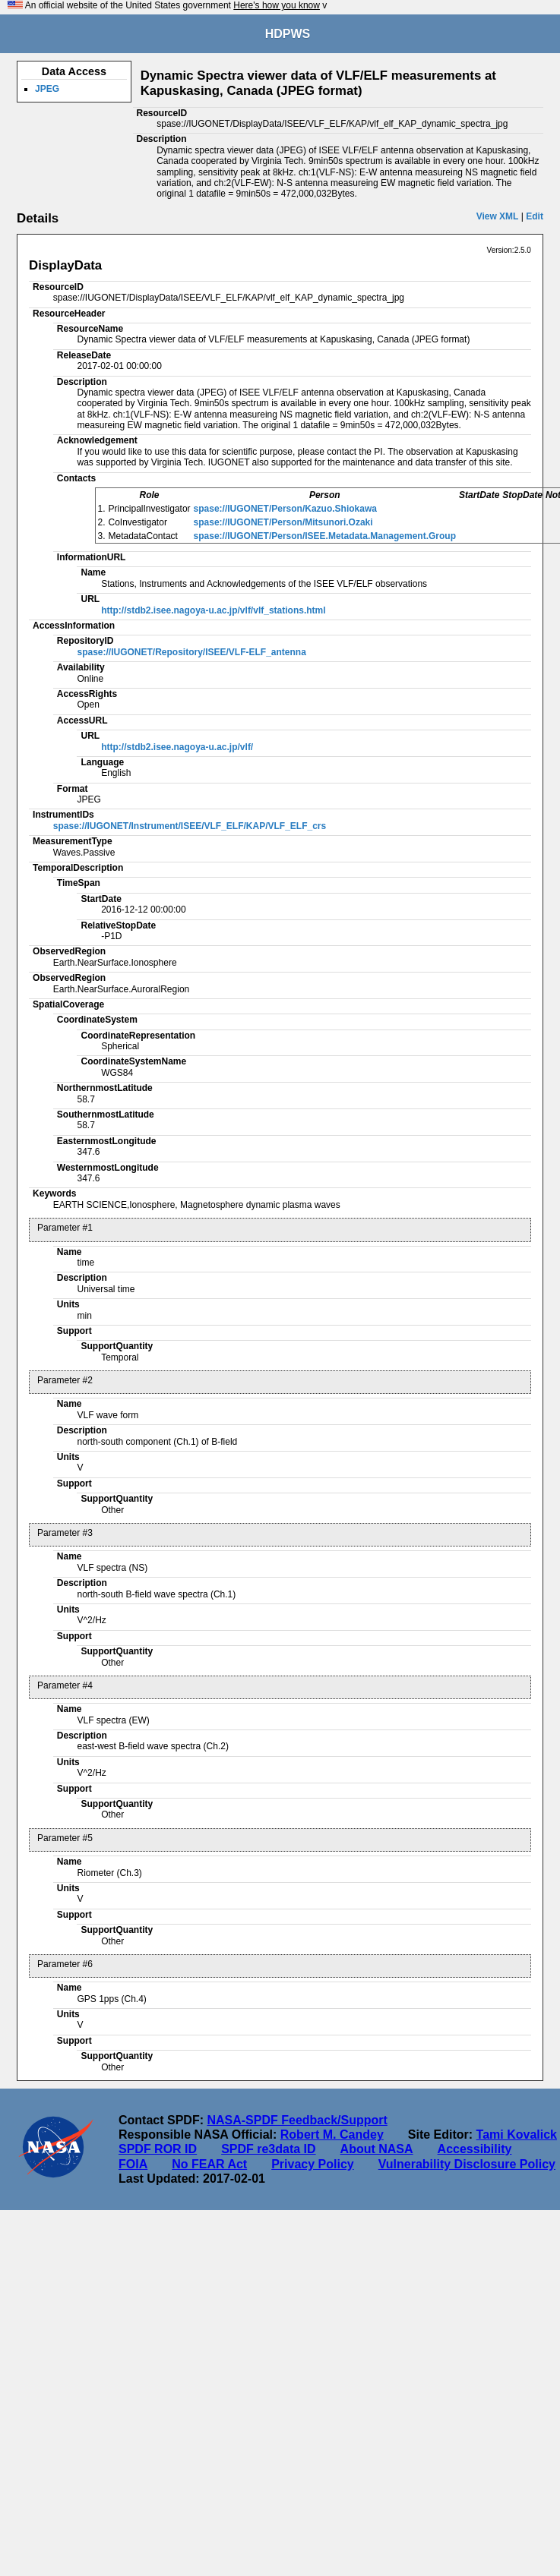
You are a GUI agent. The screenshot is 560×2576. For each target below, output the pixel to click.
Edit (534, 216)
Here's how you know (276, 5)
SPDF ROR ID (158, 2148)
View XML (497, 216)
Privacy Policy (312, 2164)
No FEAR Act (209, 2164)
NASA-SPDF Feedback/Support (297, 2120)
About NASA (376, 2148)
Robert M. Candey (332, 2134)
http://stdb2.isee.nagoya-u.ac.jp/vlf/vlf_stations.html (213, 610)
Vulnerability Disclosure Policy (466, 2164)
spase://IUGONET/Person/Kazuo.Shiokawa (285, 508)
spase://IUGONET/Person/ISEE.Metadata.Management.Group (325, 536)
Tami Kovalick (516, 2134)
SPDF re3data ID (268, 2148)
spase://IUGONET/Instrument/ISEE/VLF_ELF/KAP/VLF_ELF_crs (189, 826)
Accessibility (475, 2148)
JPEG (47, 89)
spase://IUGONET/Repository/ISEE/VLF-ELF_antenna (191, 652)
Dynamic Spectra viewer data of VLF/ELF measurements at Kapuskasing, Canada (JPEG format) (318, 83)
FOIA (133, 2164)
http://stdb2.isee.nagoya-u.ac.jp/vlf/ (177, 747)
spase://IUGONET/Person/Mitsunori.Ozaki (283, 522)
